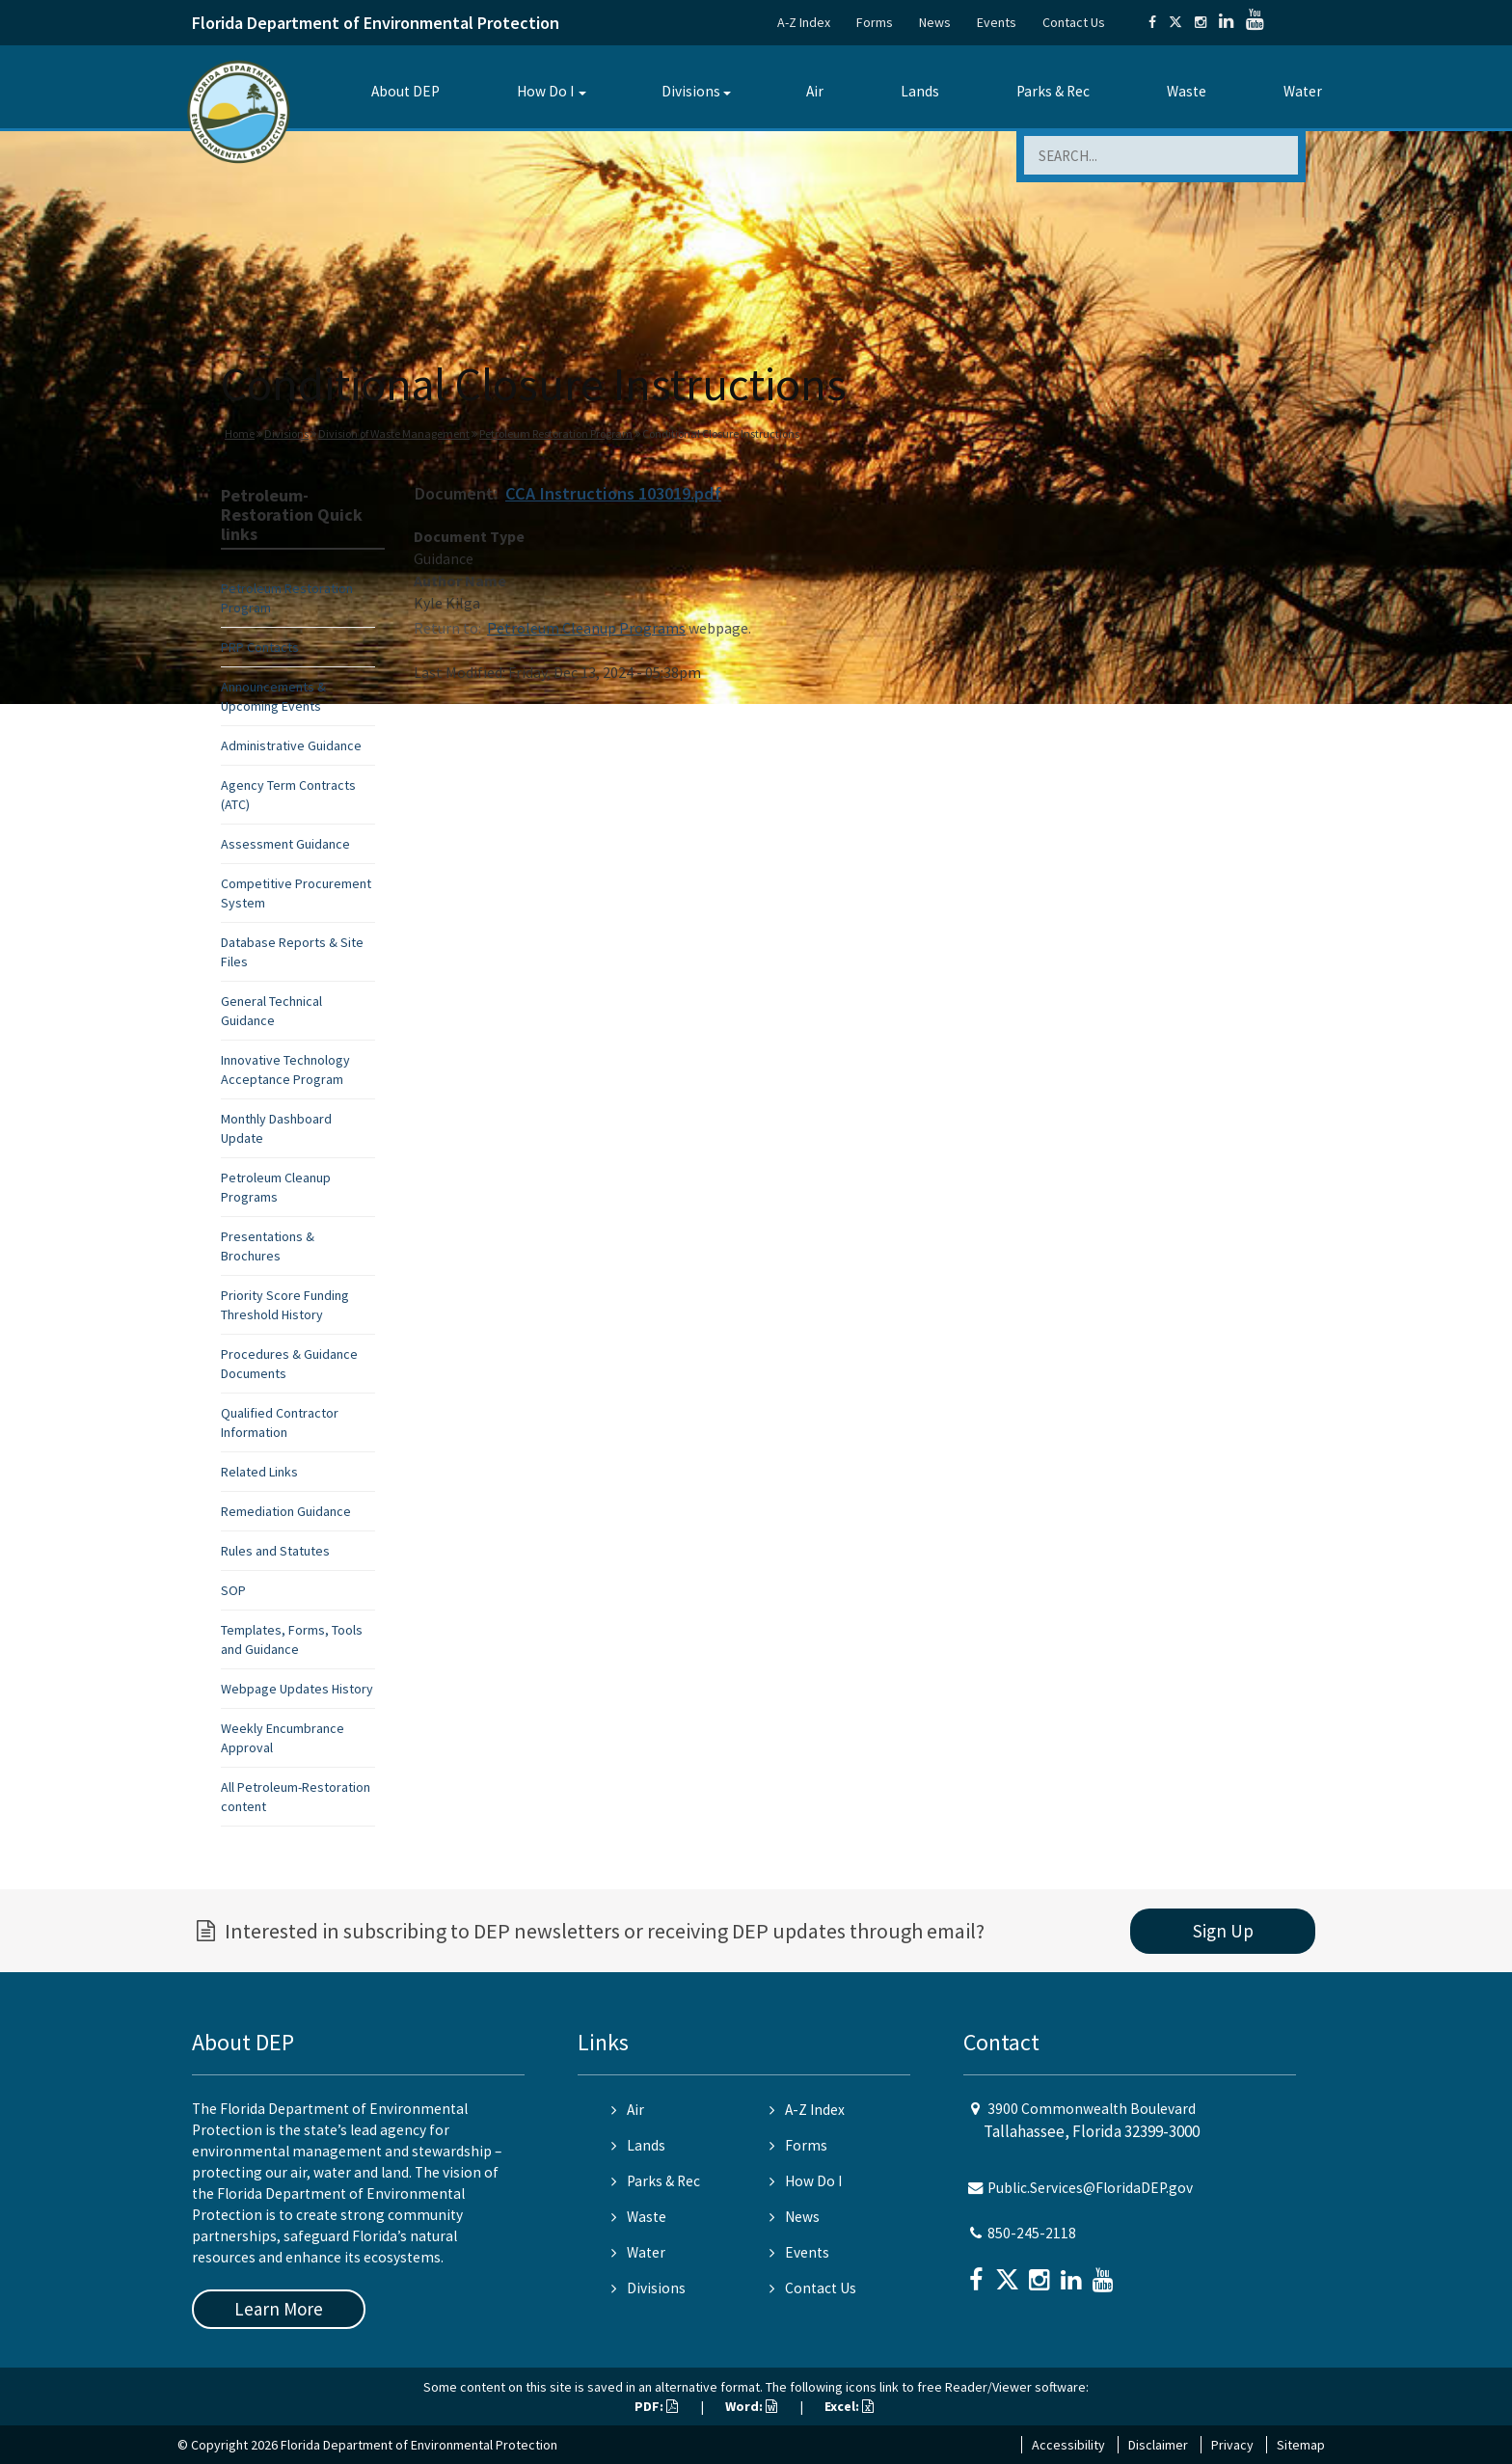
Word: (751, 2406)
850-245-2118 (1031, 2233)
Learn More (278, 2308)
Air (815, 91)
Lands (920, 91)
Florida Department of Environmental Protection (375, 23)
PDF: (656, 2406)
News (935, 22)
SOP (233, 1590)
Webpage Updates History (297, 1688)
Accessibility (1068, 2444)
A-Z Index (803, 22)
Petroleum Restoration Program (556, 433)
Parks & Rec (1053, 91)
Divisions (691, 91)
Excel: (849, 2406)
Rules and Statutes (275, 1550)
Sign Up (1223, 1930)
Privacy (1232, 2444)
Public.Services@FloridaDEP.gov (1090, 2188)
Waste (1186, 91)
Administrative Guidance (291, 745)
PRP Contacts (260, 647)
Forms (874, 22)
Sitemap (1301, 2444)
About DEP (405, 91)
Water (1302, 91)
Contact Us (1073, 22)
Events (996, 22)
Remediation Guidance (286, 1511)
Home (240, 433)
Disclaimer (1158, 2444)
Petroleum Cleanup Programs (586, 627)
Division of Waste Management (394, 433)
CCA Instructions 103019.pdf (613, 493)
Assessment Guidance (285, 844)
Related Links (259, 1471)
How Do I (545, 91)
